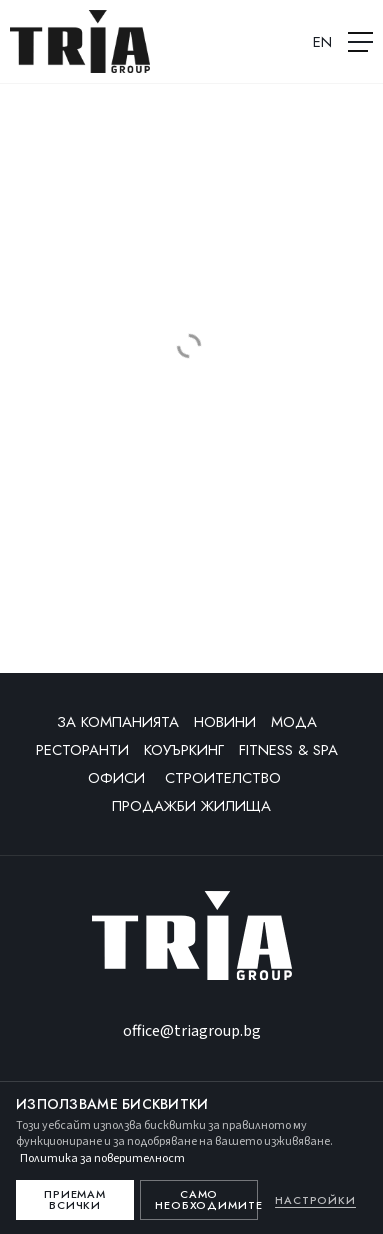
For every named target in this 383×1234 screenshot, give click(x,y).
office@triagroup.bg (192, 1031)
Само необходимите (206, 1199)
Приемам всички (75, 1199)
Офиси (119, 778)
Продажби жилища (191, 806)
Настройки (315, 1200)
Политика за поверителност (102, 1158)
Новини (225, 722)
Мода (294, 722)
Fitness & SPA (288, 750)
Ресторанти (82, 750)
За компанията (118, 722)
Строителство (225, 778)
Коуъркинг (184, 750)
